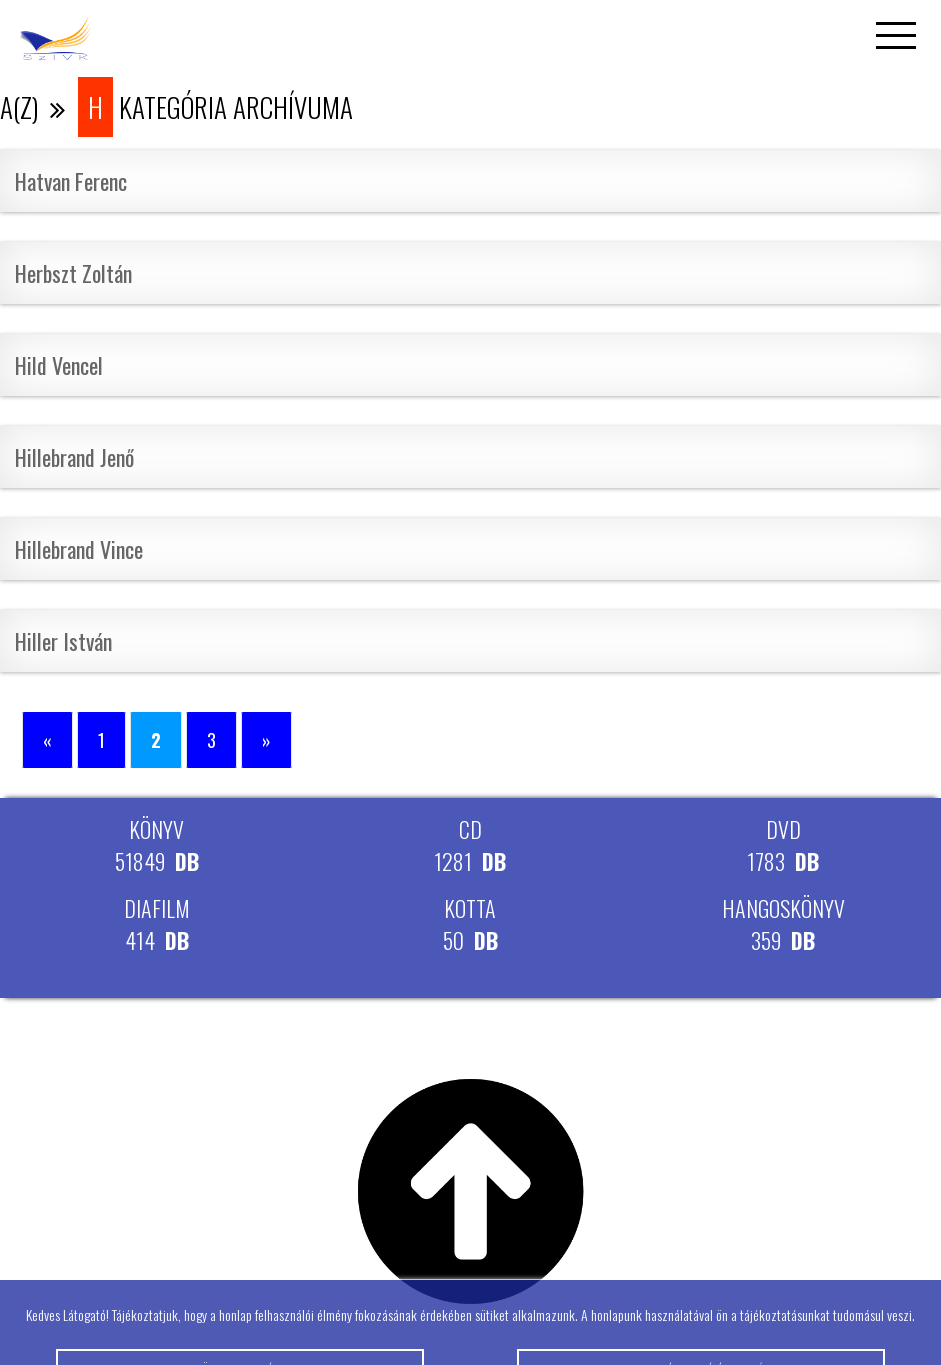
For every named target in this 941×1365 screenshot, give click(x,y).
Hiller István (63, 641)
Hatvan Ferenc (71, 181)
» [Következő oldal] (266, 740)
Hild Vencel (59, 365)
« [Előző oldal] (47, 740)
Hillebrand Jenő (74, 457)
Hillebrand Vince (79, 549)
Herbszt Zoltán (73, 273)
